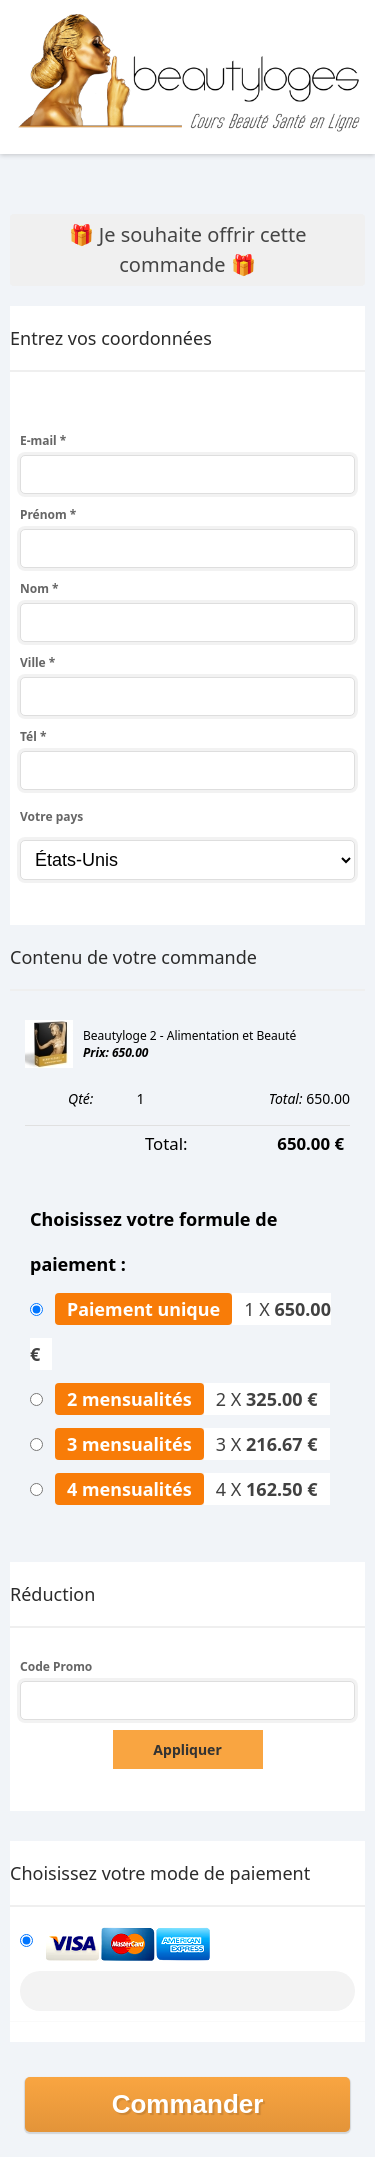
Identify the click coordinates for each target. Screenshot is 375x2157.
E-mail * (43, 440)
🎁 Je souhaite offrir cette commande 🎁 (188, 249)
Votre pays (51, 816)
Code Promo (56, 1666)
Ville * (37, 662)
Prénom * (48, 514)
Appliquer (187, 1749)
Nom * (39, 588)
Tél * (33, 736)
